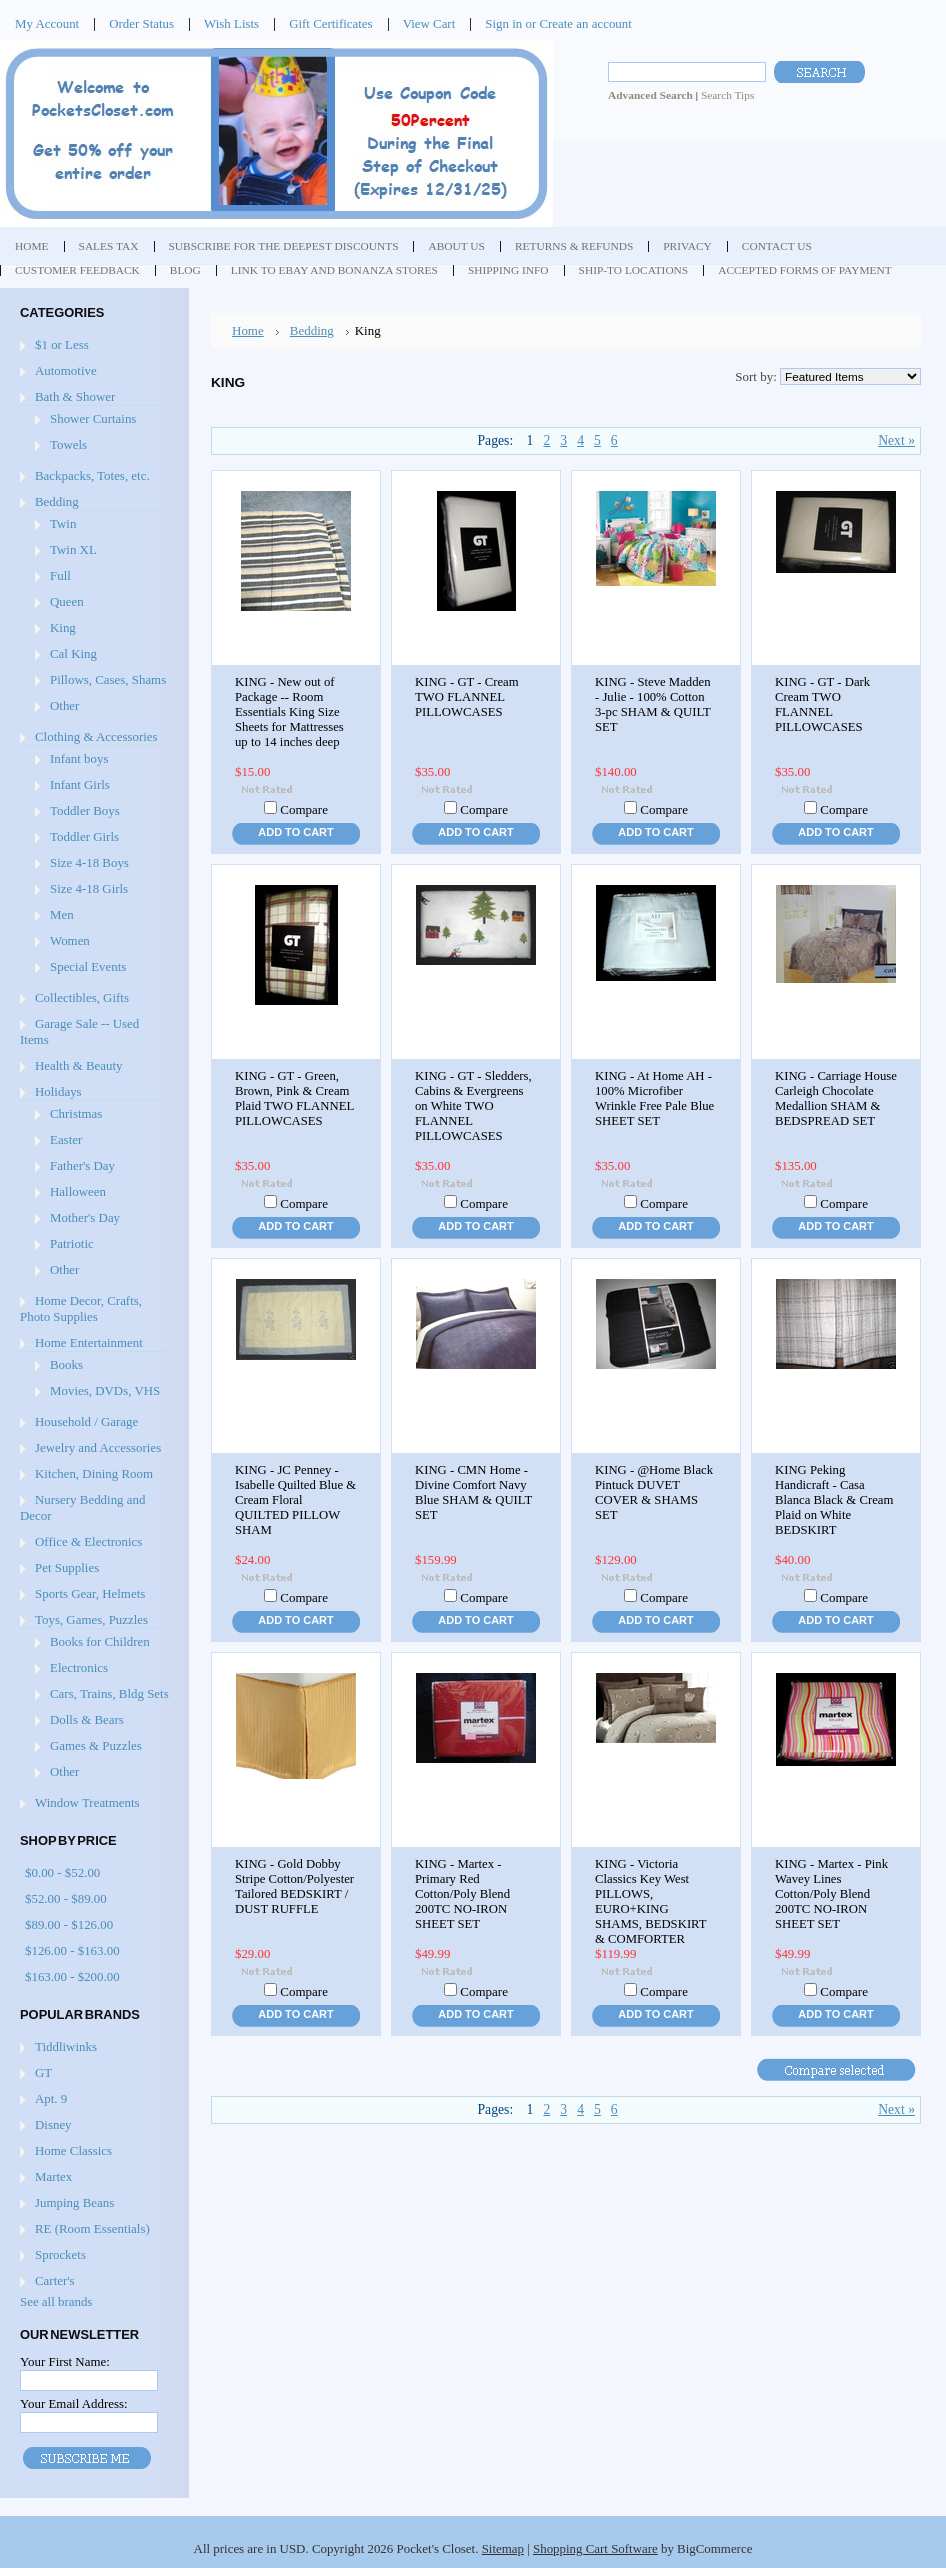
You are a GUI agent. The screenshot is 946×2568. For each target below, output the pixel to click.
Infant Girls (80, 784)
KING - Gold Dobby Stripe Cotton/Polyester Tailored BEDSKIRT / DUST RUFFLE (294, 1886)
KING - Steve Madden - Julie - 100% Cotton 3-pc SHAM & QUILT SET (653, 704)
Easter (66, 1139)
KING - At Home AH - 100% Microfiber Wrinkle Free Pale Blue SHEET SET (654, 1098)
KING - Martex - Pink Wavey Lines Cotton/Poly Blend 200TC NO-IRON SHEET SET (831, 1894)
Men (62, 914)
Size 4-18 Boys (89, 862)
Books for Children (100, 1641)
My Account (47, 23)
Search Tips (727, 95)
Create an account (585, 23)
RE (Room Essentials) (92, 2228)
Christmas (76, 1113)
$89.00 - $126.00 (69, 1924)
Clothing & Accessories (96, 736)
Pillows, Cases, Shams (108, 679)
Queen (67, 601)
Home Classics (73, 2150)
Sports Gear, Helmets (90, 1593)
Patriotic (72, 1243)
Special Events (88, 966)
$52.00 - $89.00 (66, 1898)
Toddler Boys (85, 810)
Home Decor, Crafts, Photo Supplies (81, 1308)
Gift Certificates (331, 23)
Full (60, 575)
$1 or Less (62, 344)
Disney (53, 2124)
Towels (68, 444)
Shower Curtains (93, 418)
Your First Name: (65, 2361)
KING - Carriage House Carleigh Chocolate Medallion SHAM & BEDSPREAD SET (836, 1098)
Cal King (73, 653)
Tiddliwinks (66, 2046)
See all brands (56, 2301)
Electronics (79, 1667)
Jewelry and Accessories (98, 1447)
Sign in (503, 23)
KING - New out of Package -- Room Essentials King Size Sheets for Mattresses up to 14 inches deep (289, 712)
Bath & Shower (75, 396)
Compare (304, 809)
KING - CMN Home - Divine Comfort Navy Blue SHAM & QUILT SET (473, 1492)
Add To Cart (295, 832)
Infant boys (79, 758)
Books (66, 1364)
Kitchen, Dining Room (94, 1473)
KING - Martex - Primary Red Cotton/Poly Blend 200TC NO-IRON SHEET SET (462, 1894)
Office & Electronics (88, 1541)
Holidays (58, 1091)
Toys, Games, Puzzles (91, 1619)
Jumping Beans (74, 2202)
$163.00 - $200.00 (72, 1976)
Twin (63, 523)
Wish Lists (231, 23)
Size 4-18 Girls (89, 888)
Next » (896, 440)
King (63, 627)
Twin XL (73, 549)
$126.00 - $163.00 (72, 1950)
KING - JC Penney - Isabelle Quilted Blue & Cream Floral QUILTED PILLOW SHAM (295, 1500)
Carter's (55, 2280)
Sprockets (60, 2254)
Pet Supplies (67, 1567)
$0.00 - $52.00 (62, 1872)
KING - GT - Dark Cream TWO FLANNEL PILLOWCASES (822, 704)
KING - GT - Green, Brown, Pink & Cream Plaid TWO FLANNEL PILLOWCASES (294, 1098)
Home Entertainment (89, 1342)
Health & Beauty (78, 1065)
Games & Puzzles (96, 1745)
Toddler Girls (84, 836)
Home (248, 330)
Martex (53, 2176)
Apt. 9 (51, 2098)
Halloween (78, 1191)
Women (70, 940)
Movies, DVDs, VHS (105, 1390)
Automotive (66, 370)
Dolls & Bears (87, 1719)
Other (64, 705)
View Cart (429, 23)
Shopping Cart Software (595, 2548)
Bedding (57, 501)
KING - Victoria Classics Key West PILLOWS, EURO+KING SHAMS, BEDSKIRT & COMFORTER (650, 1901)
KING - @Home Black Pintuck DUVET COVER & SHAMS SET (654, 1492)
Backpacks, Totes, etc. (92, 475)
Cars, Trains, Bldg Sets (109, 1693)
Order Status (141, 23)
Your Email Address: (74, 2403)
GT (43, 2072)
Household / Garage (86, 1421)
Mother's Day (85, 1217)
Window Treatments (87, 1802)
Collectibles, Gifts (82, 997)
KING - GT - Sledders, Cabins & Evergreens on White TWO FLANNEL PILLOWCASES (473, 1106)
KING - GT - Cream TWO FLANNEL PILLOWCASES (467, 697)
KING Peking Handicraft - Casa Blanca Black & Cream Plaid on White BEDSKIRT (834, 1500)
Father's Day (82, 1165)
